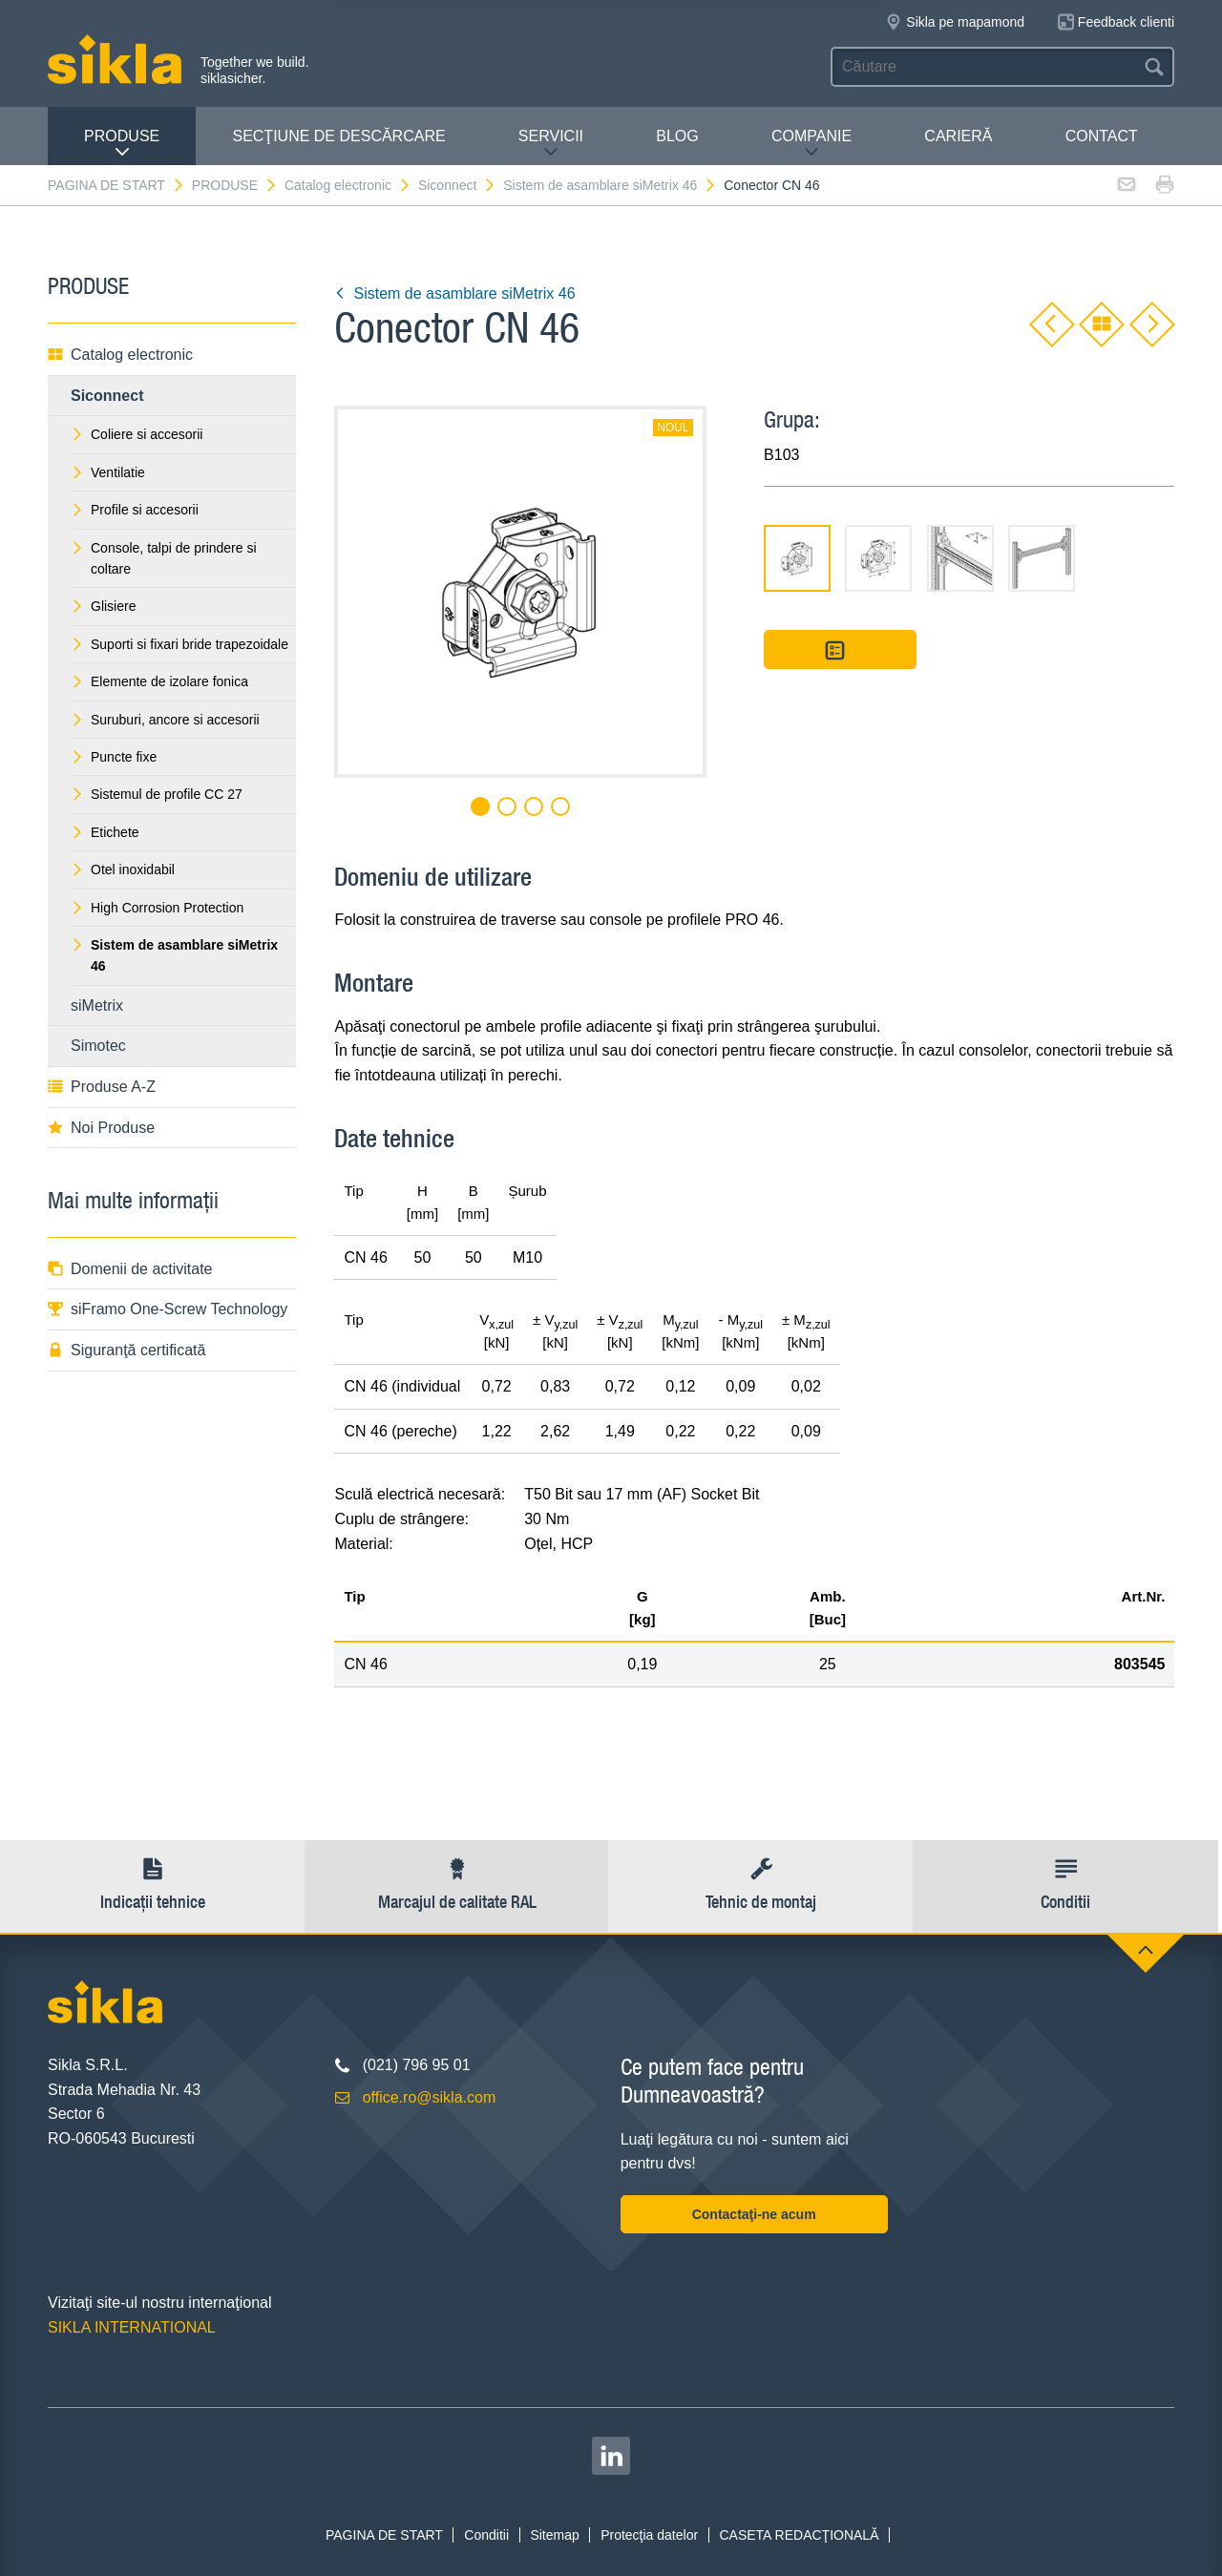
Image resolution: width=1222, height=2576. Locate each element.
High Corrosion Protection (157, 907)
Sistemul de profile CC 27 (156, 794)
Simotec (98, 1045)
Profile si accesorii (135, 509)
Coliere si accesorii (136, 434)
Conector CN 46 (771, 185)
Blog (677, 136)
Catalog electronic (347, 185)
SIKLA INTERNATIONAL (132, 2327)
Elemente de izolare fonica (159, 681)
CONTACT (1101, 136)
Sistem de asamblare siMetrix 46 (610, 185)
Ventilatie (108, 472)
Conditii (486, 2535)
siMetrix (97, 1005)
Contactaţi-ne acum (754, 2214)
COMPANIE (811, 143)
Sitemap (554, 2535)
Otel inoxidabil (123, 869)
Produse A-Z (102, 1087)
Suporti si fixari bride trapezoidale (179, 644)
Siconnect (457, 185)
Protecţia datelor (649, 2535)
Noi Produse (101, 1128)
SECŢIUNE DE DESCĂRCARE (338, 136)
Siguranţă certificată (126, 1350)
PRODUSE (121, 143)
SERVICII (550, 143)
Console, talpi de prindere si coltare (164, 558)
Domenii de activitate (130, 1269)
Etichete (105, 832)
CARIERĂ (958, 136)
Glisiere (103, 606)
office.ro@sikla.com (429, 2097)
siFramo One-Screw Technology (167, 1309)
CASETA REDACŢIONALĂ (798, 2535)
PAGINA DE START (116, 185)
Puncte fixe (114, 756)
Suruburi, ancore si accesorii (165, 719)
